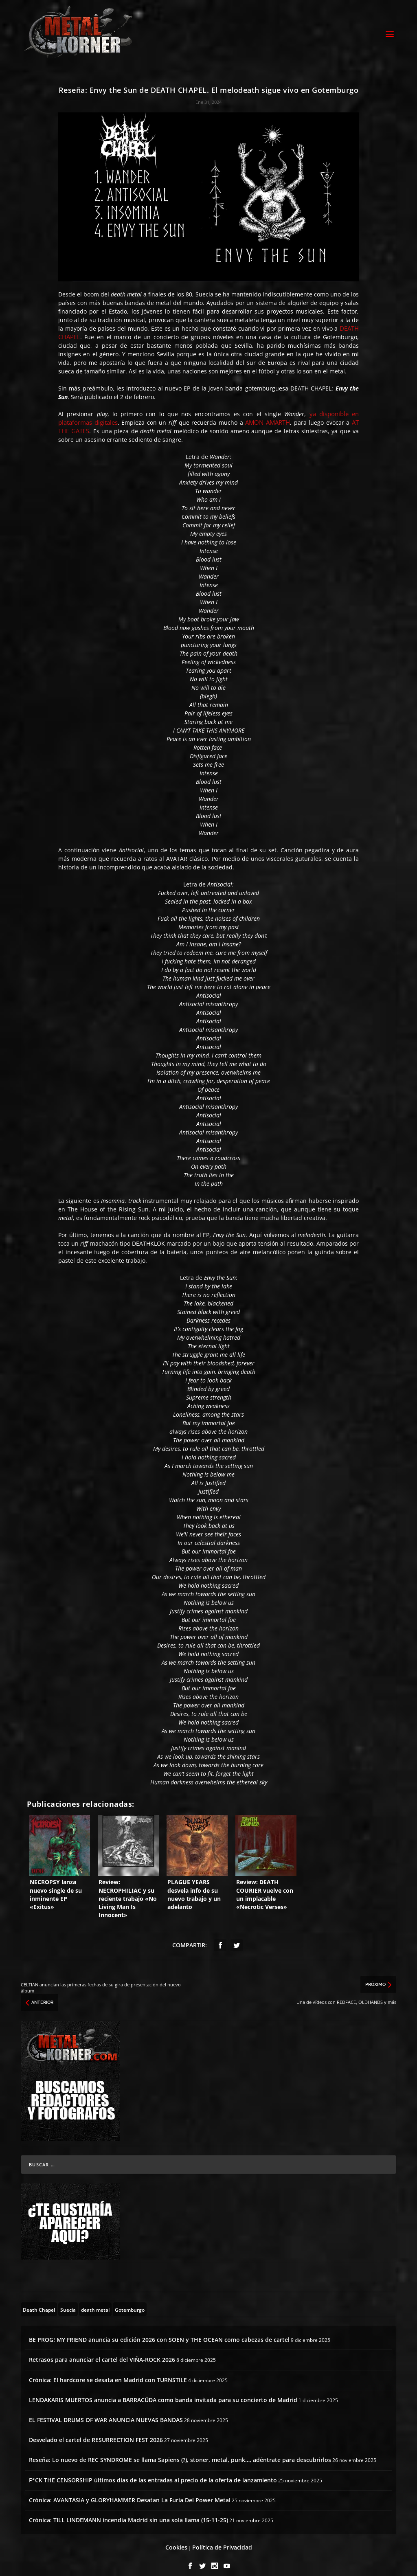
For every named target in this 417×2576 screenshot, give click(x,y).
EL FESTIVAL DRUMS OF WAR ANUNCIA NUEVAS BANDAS (106, 2412)
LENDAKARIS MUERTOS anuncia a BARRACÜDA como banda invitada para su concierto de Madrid (163, 2392)
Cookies (176, 2540)
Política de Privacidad (222, 2540)
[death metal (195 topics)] (95, 2302)
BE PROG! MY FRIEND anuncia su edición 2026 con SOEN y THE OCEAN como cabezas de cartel (159, 2333)
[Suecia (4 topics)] (68, 2302)
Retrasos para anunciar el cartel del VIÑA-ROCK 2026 (102, 2353)
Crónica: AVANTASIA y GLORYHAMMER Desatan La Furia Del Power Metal (129, 2493)
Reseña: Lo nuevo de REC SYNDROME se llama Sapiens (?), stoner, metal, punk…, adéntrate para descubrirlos (180, 2453)
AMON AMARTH (267, 415)
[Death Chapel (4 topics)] (39, 2302)
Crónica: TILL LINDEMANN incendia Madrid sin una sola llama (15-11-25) (128, 2513)
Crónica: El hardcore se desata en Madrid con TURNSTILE (108, 2372)
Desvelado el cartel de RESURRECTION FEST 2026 (96, 2433)
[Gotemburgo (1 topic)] (130, 2302)
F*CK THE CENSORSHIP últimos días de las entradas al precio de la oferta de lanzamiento (153, 2473)
